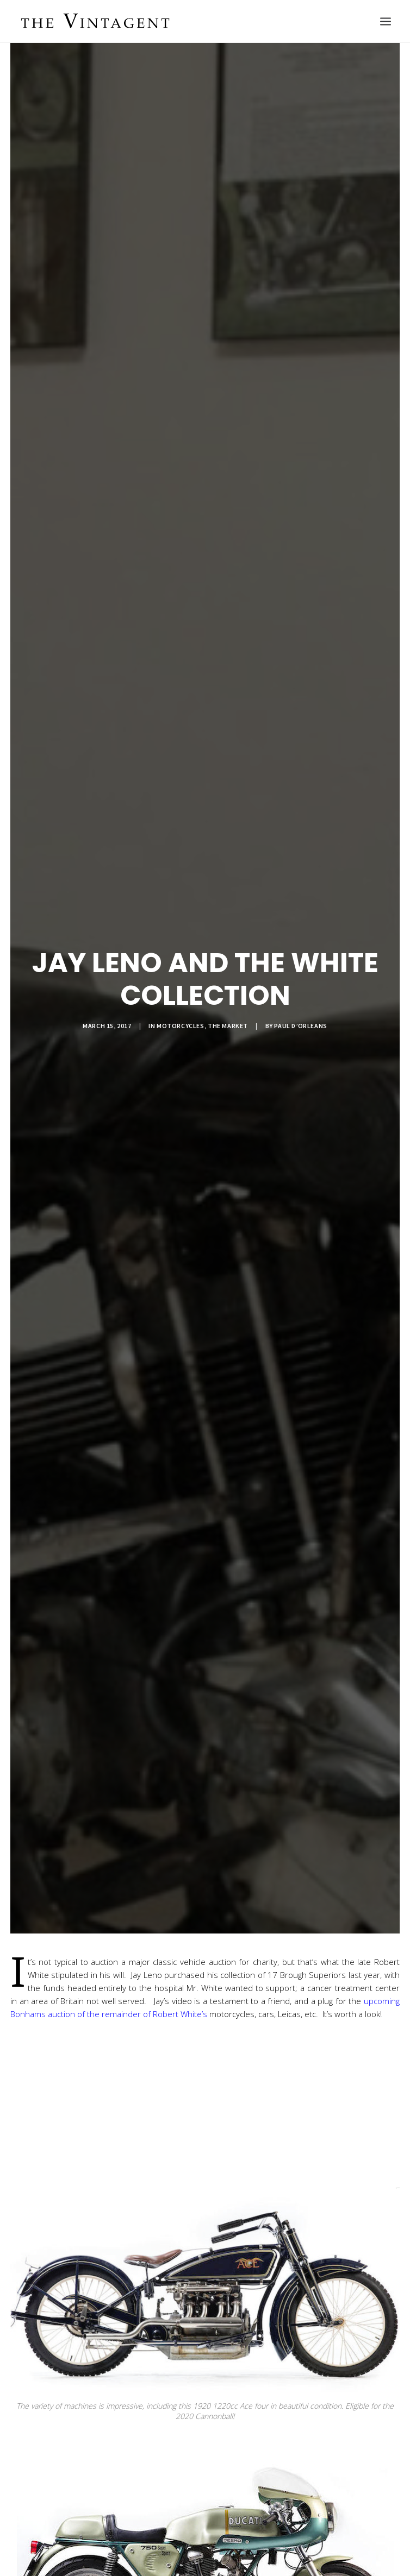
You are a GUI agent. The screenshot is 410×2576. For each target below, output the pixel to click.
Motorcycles (180, 1026)
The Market (228, 1026)
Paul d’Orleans (300, 1026)
